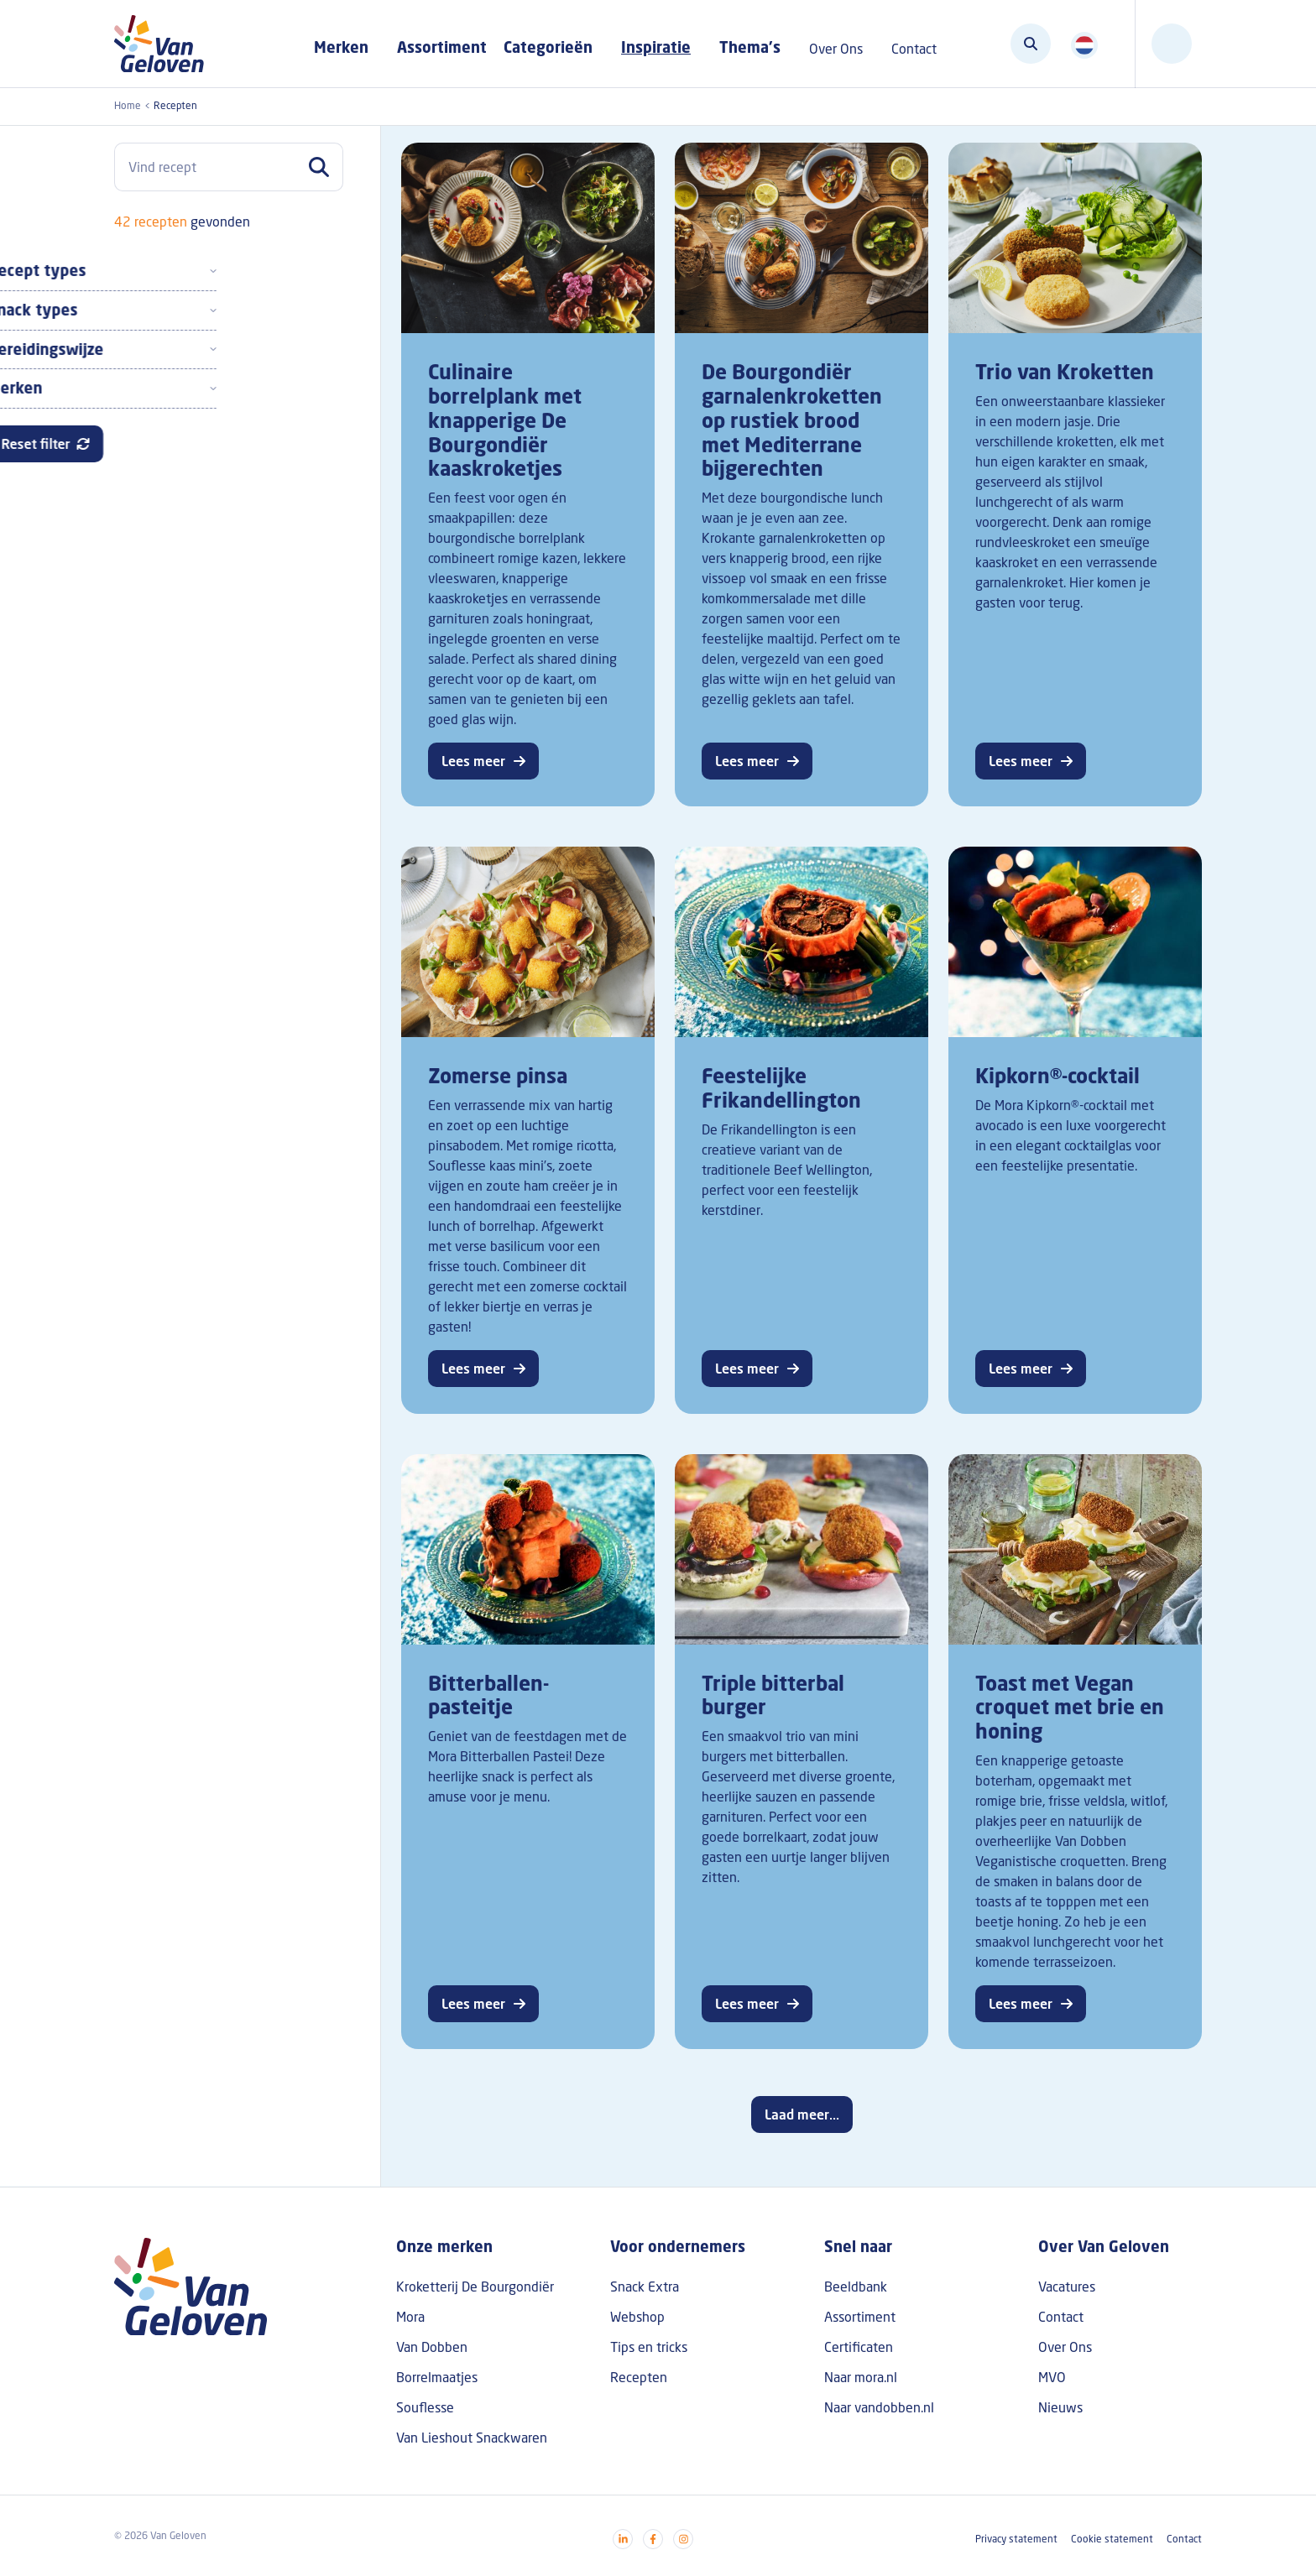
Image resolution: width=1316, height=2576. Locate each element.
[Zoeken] (1030, 43)
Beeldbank (855, 2286)
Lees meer (473, 761)
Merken (141, 388)
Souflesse (425, 2407)
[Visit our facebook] (653, 2539)
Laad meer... (802, 2114)
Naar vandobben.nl (879, 2407)
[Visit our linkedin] (623, 2539)
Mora (410, 2316)
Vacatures (1066, 2286)
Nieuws (1060, 2407)
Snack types (159, 310)
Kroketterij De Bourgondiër (475, 2286)
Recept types (163, 270)
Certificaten (858, 2347)
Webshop (637, 2316)
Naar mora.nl (860, 2377)
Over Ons (1065, 2347)
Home (127, 105)
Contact (1061, 2316)
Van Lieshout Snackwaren (471, 2437)
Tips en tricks (648, 2347)
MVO (1052, 2377)
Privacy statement (1016, 2538)
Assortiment (442, 47)
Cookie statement (1112, 2538)
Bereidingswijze (172, 349)
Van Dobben (431, 2347)
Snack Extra (644, 2286)
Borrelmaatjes (437, 2377)
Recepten (638, 2377)
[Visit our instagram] (683, 2539)
